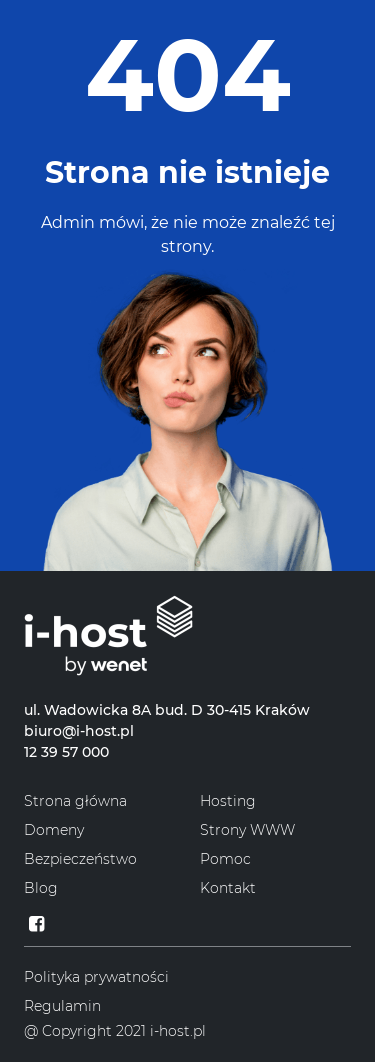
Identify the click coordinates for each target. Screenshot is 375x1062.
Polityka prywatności (96, 977)
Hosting (228, 801)
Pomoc (225, 859)
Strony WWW (247, 830)
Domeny (54, 830)
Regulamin (62, 1006)
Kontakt (228, 888)
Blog (41, 888)
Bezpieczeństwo (80, 859)
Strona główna (75, 801)
